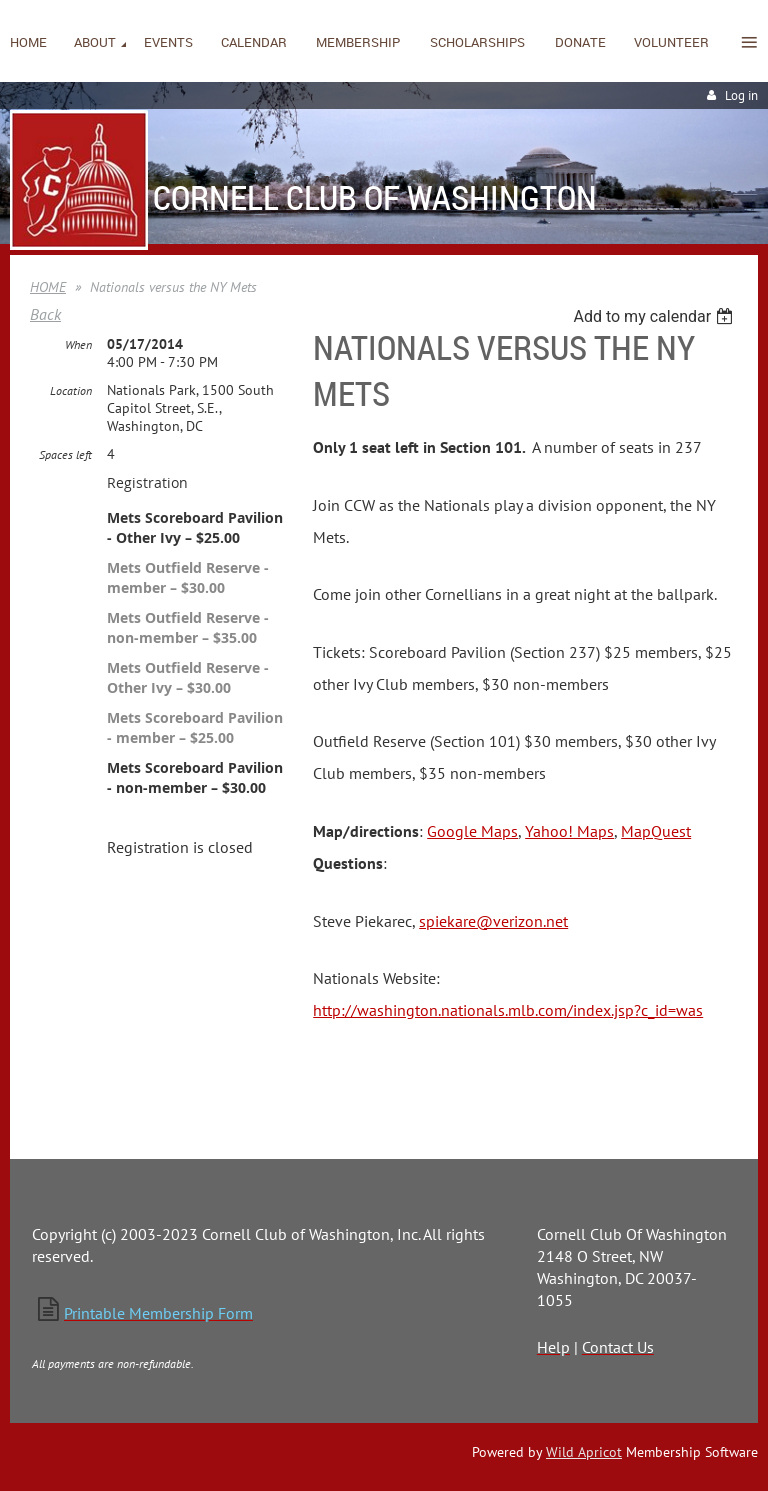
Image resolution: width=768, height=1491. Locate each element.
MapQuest (656, 831)
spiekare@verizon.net (493, 921)
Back (45, 314)
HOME (48, 287)
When (78, 344)
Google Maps (472, 831)
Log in (741, 95)
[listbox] (655, 316)
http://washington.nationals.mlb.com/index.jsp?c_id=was (508, 1010)
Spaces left (65, 454)
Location (71, 390)
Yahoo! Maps (569, 831)
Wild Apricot (584, 1452)
